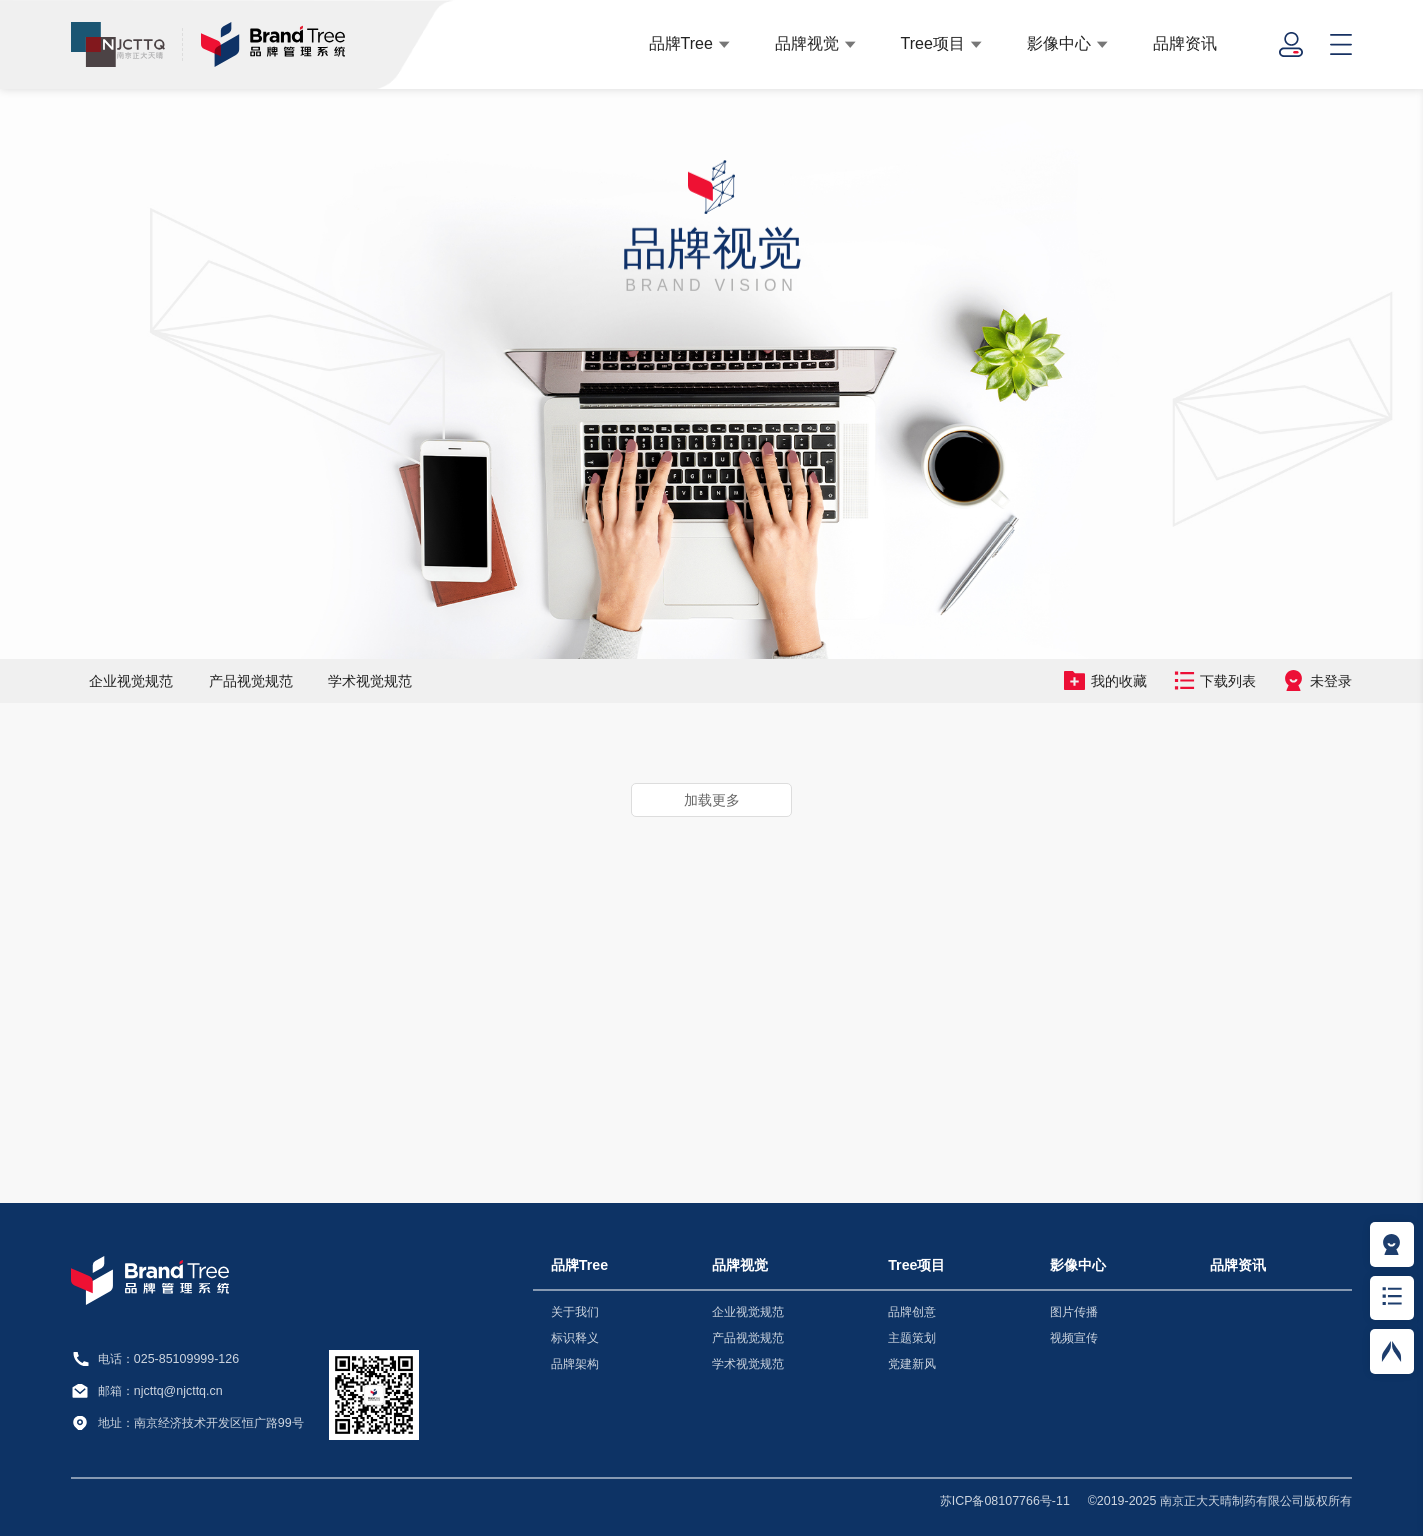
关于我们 (575, 1312)
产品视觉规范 (251, 681)
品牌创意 (912, 1312)
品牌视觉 (807, 43)
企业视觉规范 (131, 681)
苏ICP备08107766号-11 (1005, 1501)
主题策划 (912, 1338)
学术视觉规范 (370, 681)
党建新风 (912, 1364)
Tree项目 (933, 43)
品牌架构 (575, 1364)
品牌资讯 (1185, 43)
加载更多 (712, 800)
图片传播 (1074, 1312)
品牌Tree (681, 43)
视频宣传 (1074, 1338)
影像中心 (1059, 43)
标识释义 (575, 1338)
